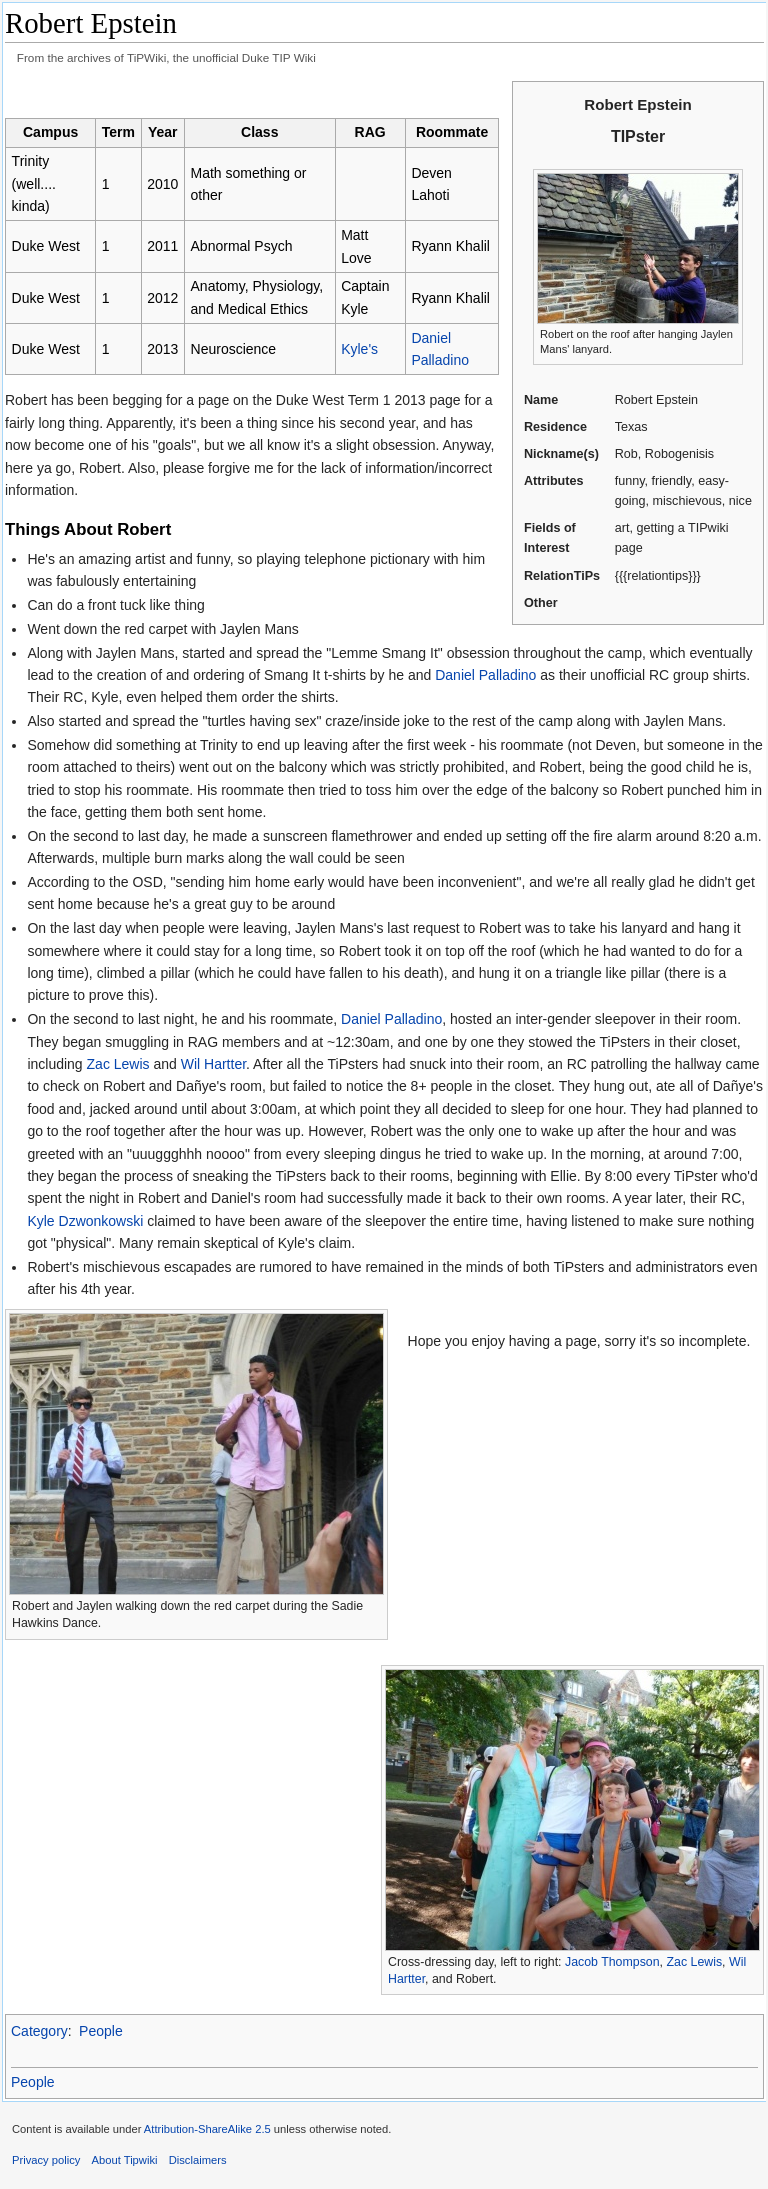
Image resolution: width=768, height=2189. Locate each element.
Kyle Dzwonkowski (85, 1221)
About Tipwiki (125, 2160)
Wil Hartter (213, 1064)
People (101, 2031)
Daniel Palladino (485, 675)
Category (39, 2031)
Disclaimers (198, 2160)
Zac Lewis (118, 1064)
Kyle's (359, 349)
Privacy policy (46, 2160)
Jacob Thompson (612, 1962)
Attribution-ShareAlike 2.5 (207, 2129)
